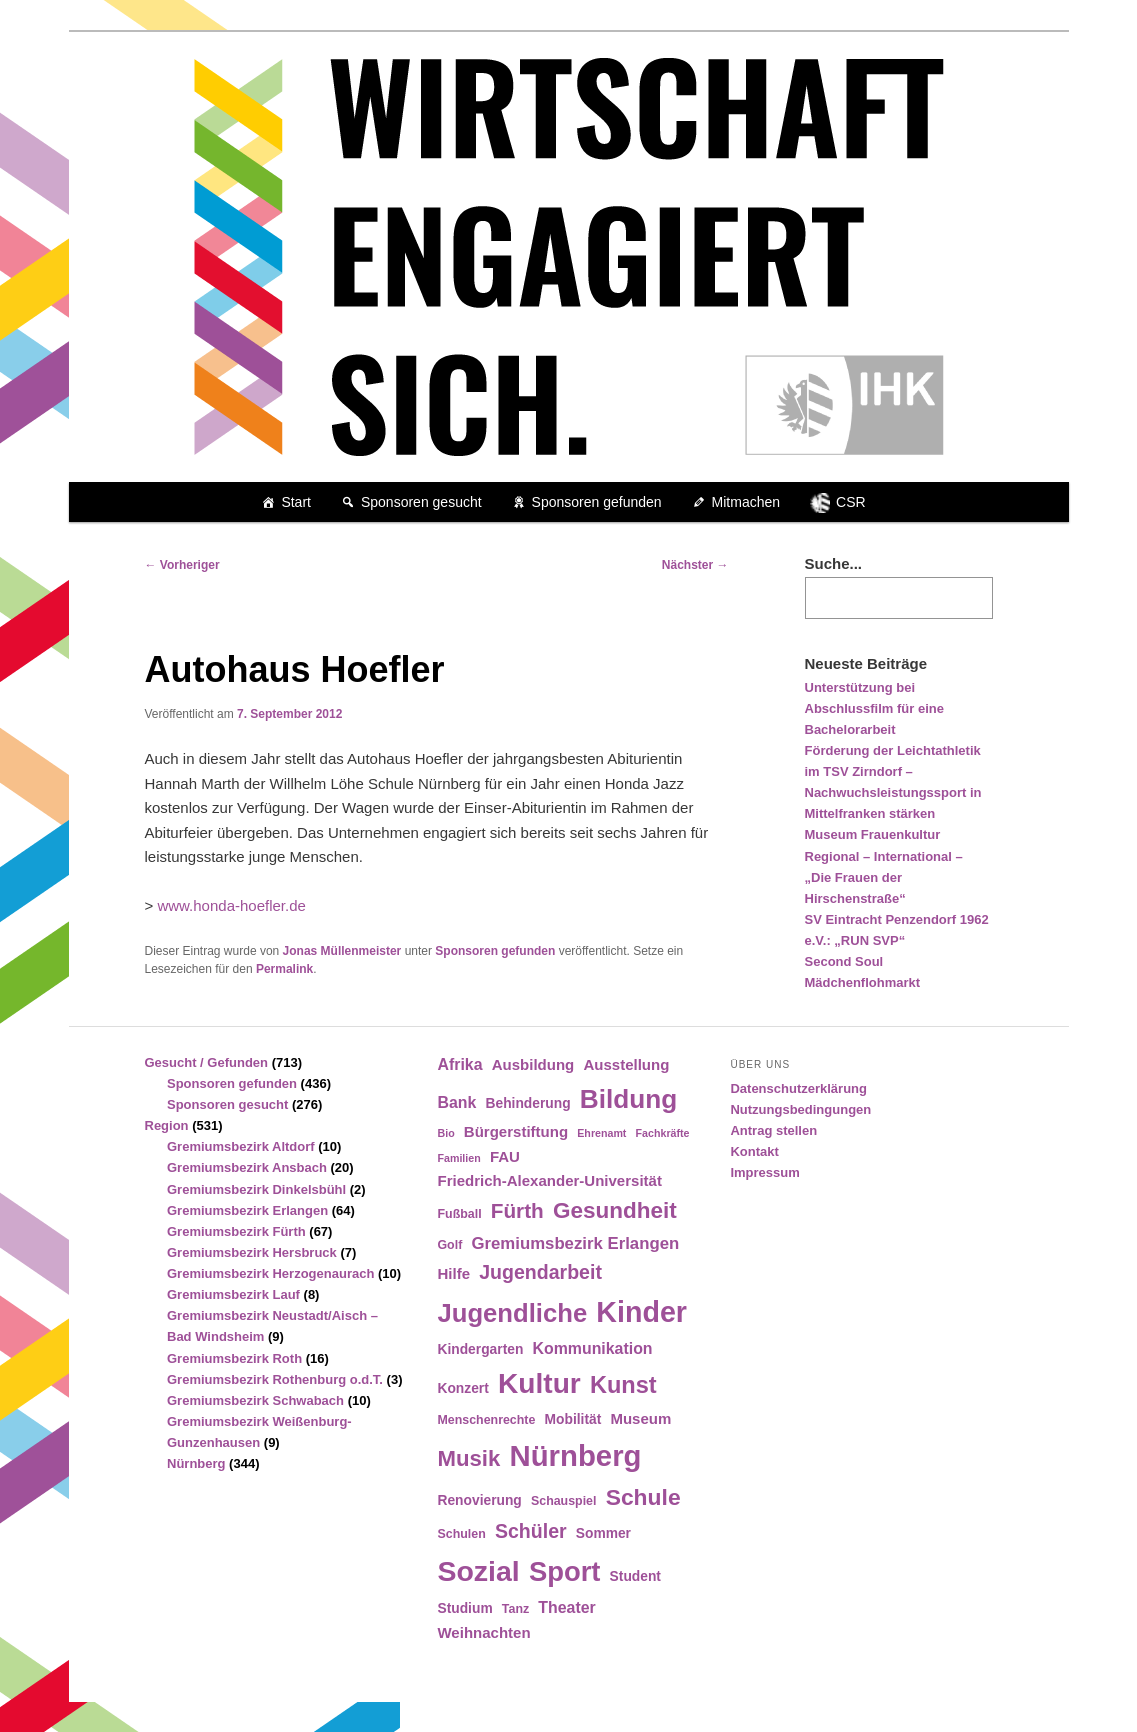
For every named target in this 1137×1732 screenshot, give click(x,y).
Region (167, 1125)
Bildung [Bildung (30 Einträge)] (628, 1099)
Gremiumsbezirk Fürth (236, 1231)
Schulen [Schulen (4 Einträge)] (461, 1534)
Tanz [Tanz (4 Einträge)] (515, 1609)
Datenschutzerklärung (798, 1088)
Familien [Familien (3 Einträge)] (458, 1158)
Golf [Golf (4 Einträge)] (449, 1245)
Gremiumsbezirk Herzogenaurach (270, 1273)
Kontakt (754, 1151)
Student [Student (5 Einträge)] (635, 1576)
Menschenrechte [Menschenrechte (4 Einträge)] (486, 1420)
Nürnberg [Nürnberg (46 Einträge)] (575, 1455)
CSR (851, 502)
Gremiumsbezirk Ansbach (247, 1167)
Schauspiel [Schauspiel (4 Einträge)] (564, 1501)
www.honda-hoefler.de (231, 905)
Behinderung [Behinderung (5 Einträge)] (528, 1103)
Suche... (834, 563)
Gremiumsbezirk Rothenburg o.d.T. (275, 1379)
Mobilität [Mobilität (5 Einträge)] (573, 1419)
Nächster (695, 565)
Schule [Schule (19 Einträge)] (643, 1497)
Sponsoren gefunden (597, 502)
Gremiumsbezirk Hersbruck (252, 1252)
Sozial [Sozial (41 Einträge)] (478, 1571)
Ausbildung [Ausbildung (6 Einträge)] (533, 1064)
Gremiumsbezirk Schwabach (255, 1400)
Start (296, 502)
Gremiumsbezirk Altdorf (241, 1146)
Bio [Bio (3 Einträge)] (445, 1133)
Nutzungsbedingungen (800, 1109)
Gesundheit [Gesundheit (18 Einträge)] (615, 1210)
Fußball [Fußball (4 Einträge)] (459, 1214)
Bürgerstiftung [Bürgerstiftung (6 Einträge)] (516, 1131)
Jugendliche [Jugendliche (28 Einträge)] (512, 1313)
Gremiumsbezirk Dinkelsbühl (256, 1189)
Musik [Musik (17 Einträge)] (468, 1458)
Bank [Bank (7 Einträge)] (456, 1102)
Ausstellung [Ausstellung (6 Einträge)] (626, 1064)
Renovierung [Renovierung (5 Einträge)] (479, 1500)
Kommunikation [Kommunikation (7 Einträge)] (593, 1348)
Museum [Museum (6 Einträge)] (640, 1418)
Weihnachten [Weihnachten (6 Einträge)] (483, 1632)
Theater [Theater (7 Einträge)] (566, 1607)
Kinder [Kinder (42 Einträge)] (641, 1312)
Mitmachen (746, 502)
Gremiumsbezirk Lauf (233, 1294)
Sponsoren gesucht (421, 502)
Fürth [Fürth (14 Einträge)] (517, 1210)
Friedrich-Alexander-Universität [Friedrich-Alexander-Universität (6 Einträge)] (549, 1180)
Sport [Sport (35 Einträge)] (565, 1571)
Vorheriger (182, 565)
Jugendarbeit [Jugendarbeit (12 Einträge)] (540, 1272)
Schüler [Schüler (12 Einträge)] (531, 1531)
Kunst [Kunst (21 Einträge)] (623, 1385)
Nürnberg (196, 1463)
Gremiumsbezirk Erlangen (247, 1210)
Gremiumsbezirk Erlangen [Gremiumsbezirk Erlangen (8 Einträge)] (575, 1243)
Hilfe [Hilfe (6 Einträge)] (453, 1273)
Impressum (764, 1172)
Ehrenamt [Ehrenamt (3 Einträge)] (601, 1133)
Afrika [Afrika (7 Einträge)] (459, 1064)
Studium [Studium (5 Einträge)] (464, 1608)
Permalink (284, 969)
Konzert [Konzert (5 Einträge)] (462, 1388)
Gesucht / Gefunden (207, 1062)
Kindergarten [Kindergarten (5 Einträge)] (480, 1349)
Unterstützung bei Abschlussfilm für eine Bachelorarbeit (874, 708)
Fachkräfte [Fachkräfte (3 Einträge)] (663, 1133)
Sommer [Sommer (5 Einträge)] (603, 1533)
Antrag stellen (773, 1130)
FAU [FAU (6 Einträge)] (505, 1156)
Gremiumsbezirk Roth (234, 1358)
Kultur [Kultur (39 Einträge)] (539, 1383)
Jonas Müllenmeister (342, 951)
